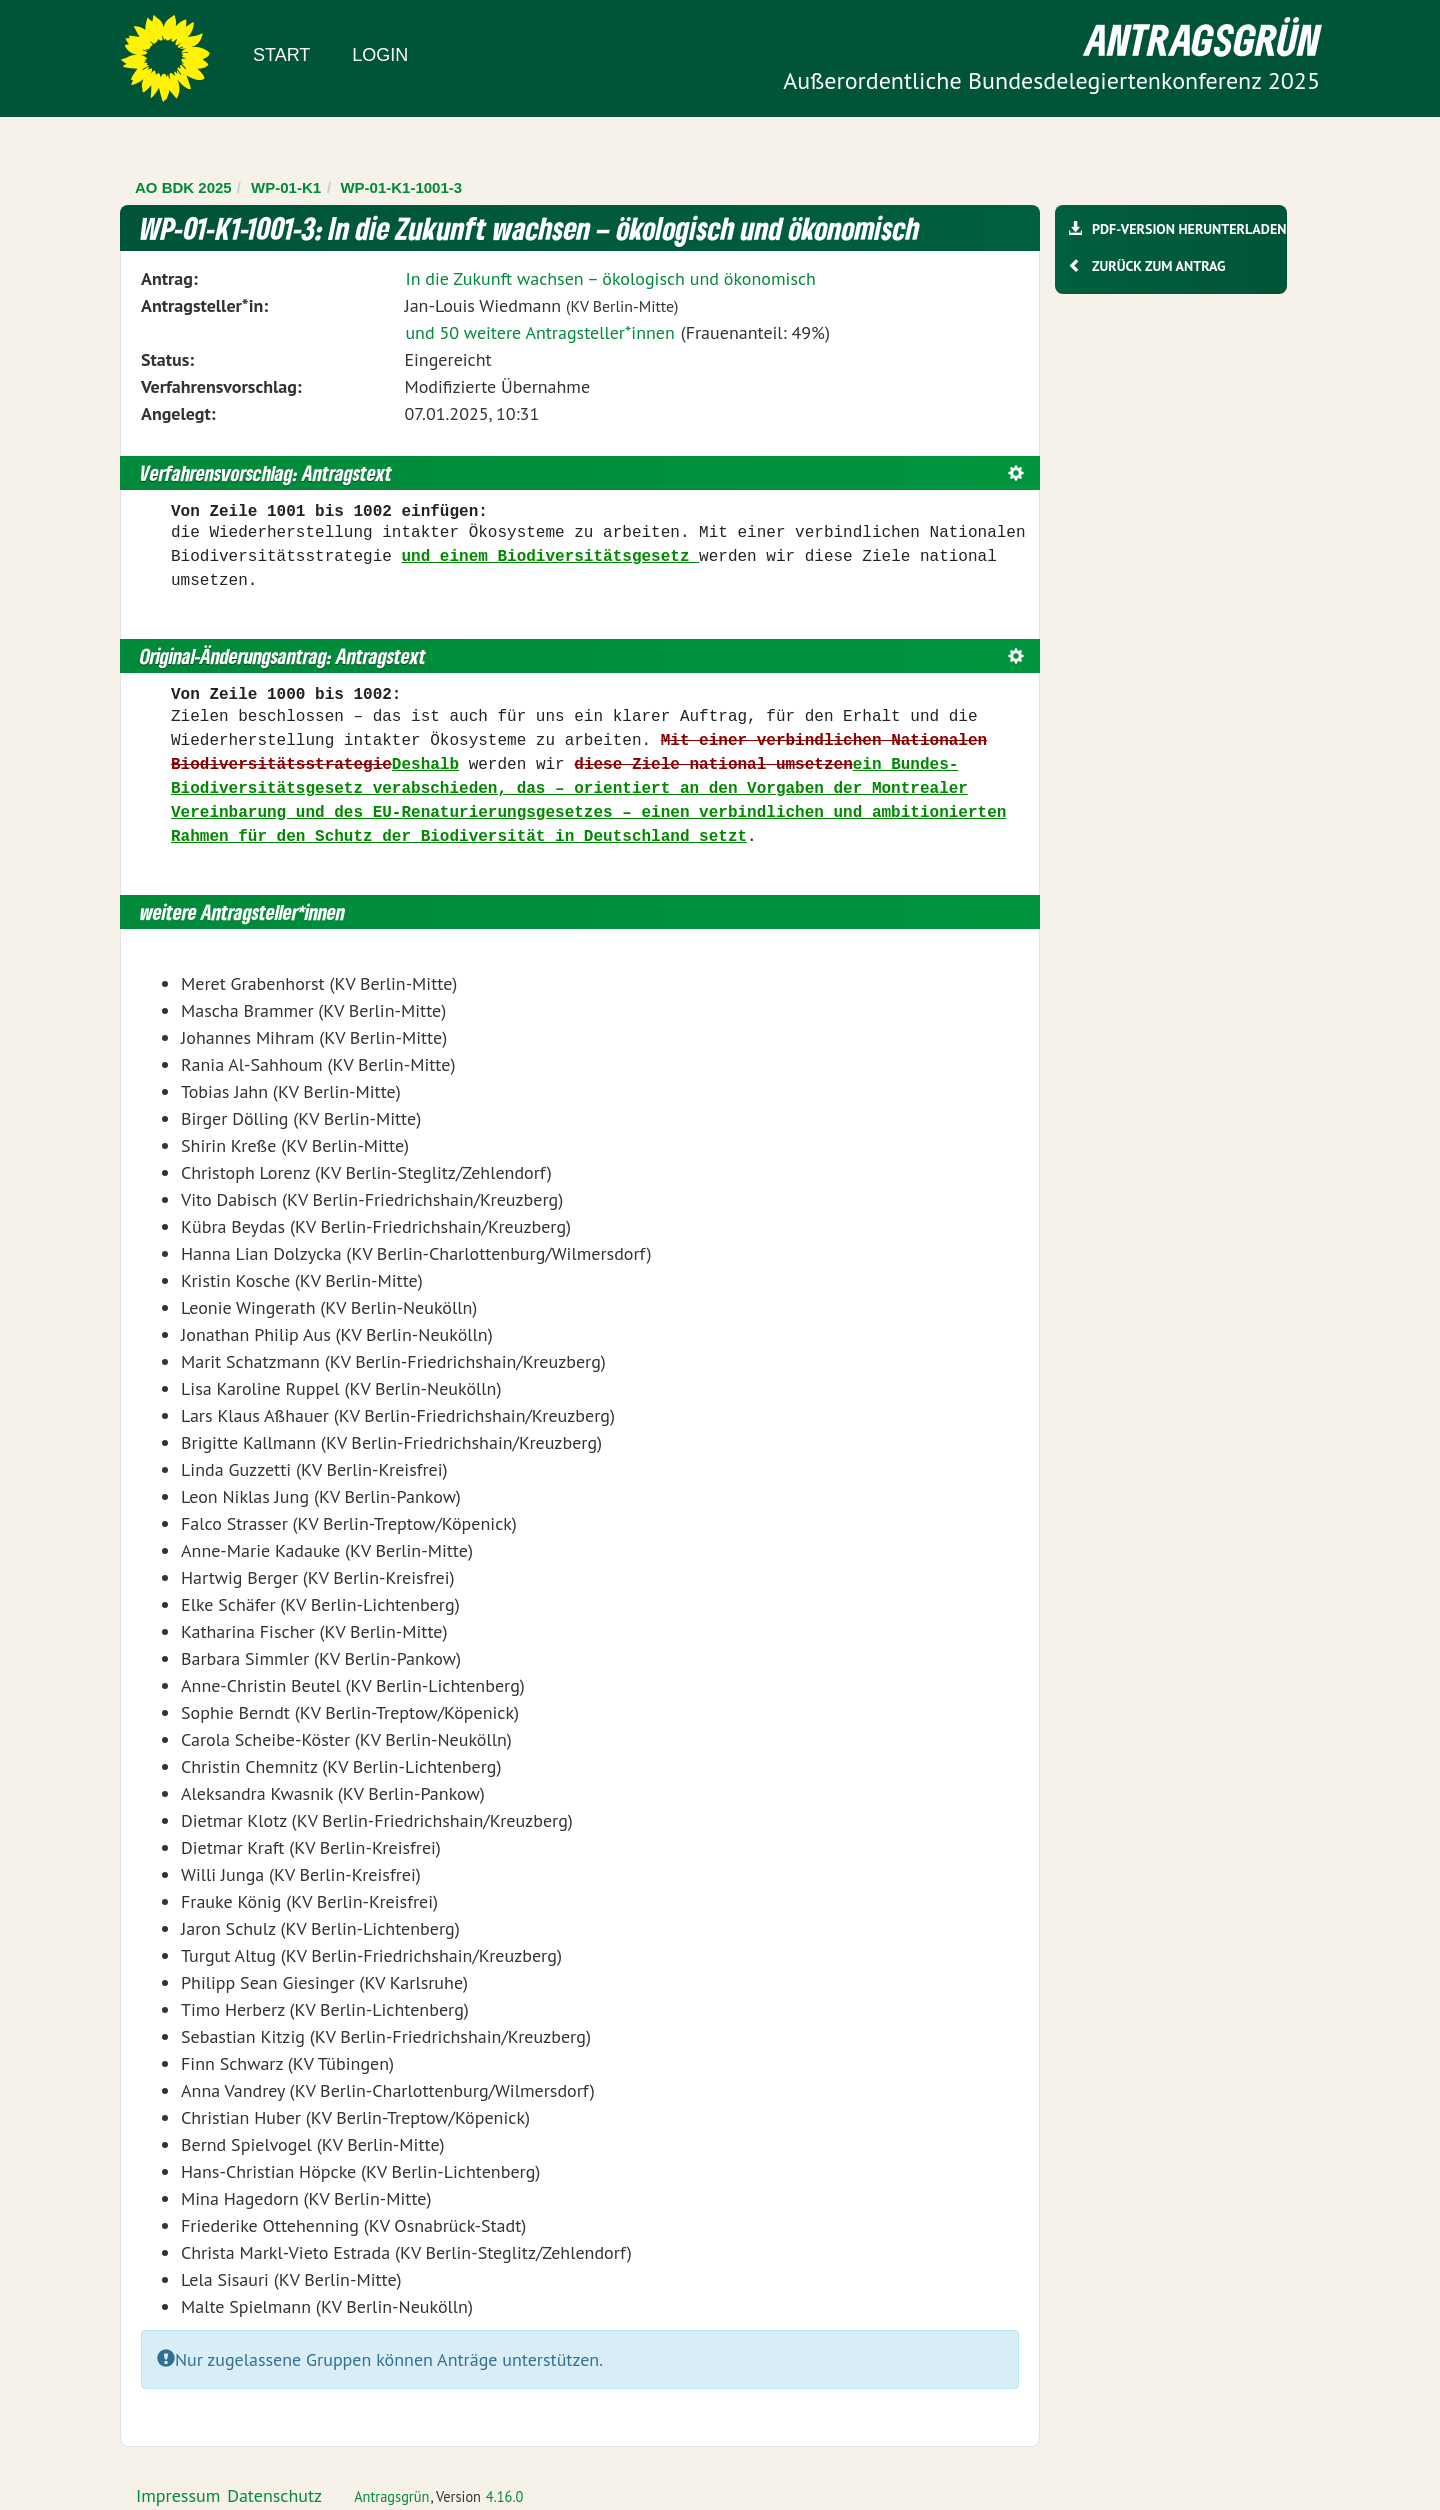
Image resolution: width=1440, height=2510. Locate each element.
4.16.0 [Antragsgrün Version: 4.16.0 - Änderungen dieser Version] (505, 2496)
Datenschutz (274, 2495)
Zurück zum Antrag (1158, 266)
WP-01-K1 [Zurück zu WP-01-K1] (286, 187)
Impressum (178, 2495)
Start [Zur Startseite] (281, 55)
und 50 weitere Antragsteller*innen (539, 332)
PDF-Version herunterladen (1188, 229)
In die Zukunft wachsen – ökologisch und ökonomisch (610, 278)
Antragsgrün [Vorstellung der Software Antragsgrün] (391, 2496)
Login (380, 55)
